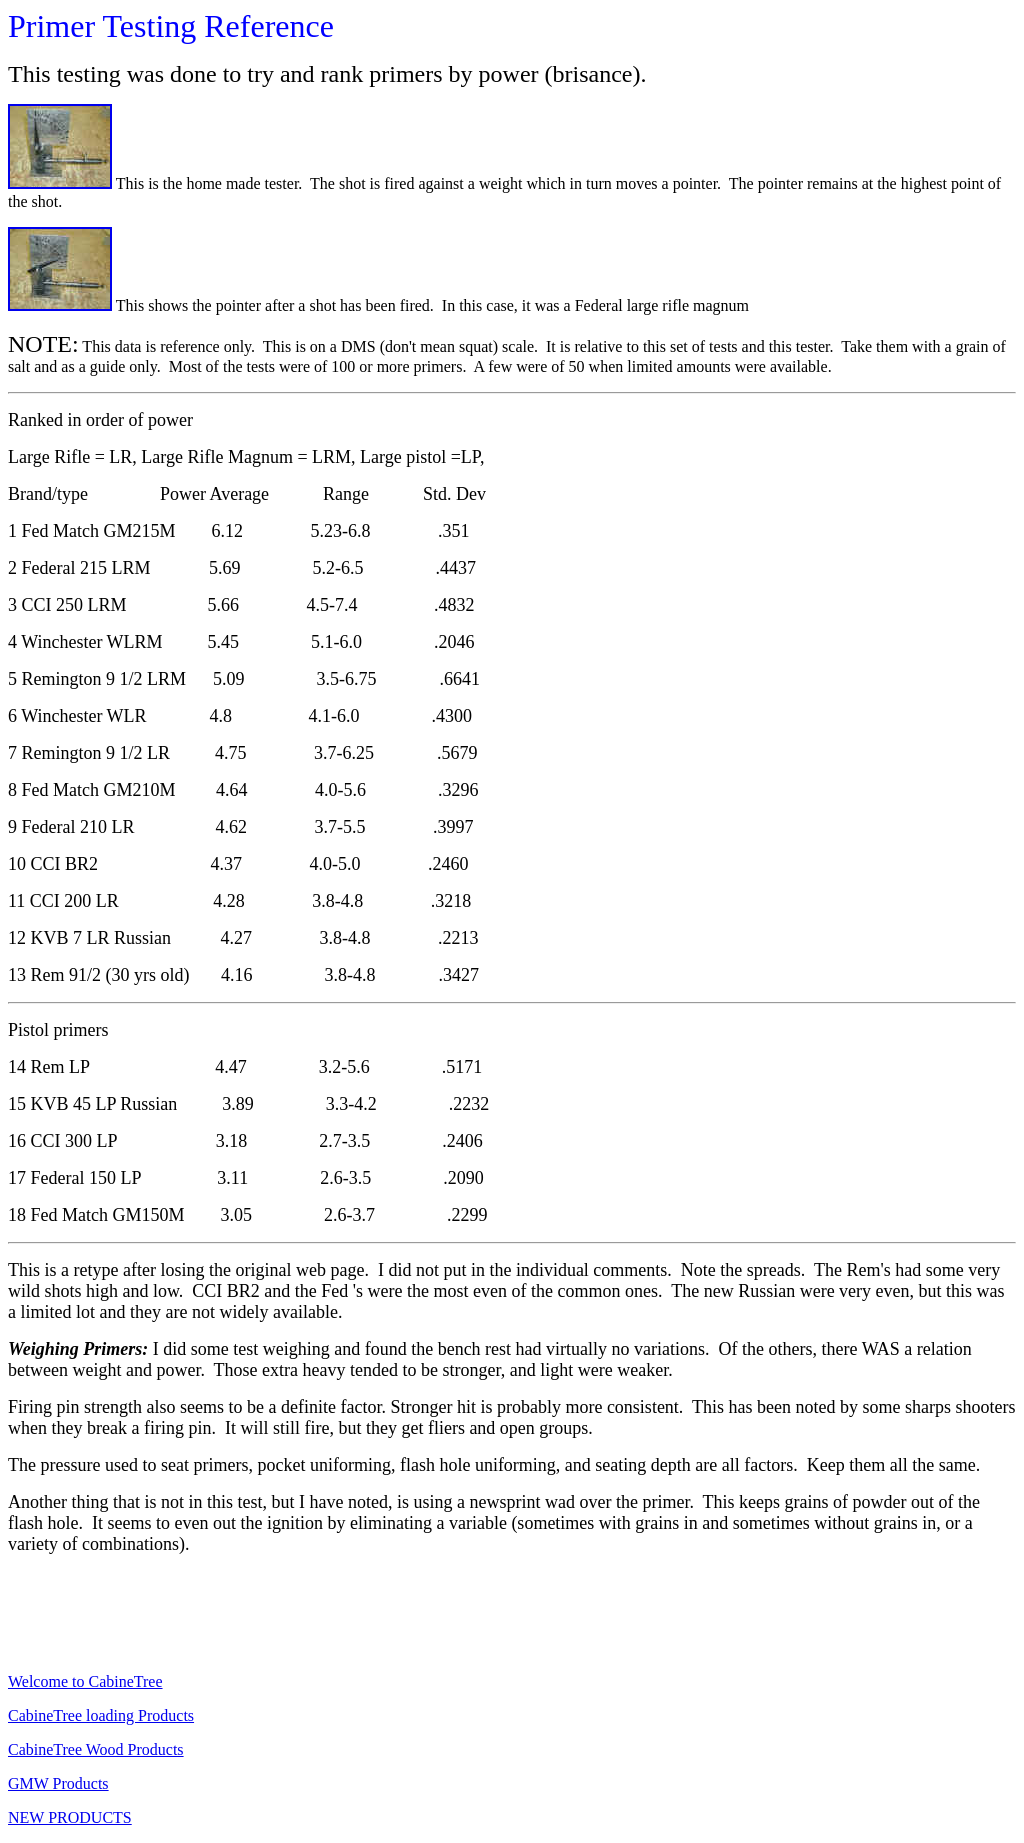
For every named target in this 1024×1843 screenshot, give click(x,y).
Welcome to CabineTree (85, 1681)
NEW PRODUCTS (70, 1817)
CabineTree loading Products (101, 1715)
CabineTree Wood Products (96, 1749)
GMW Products (58, 1783)
